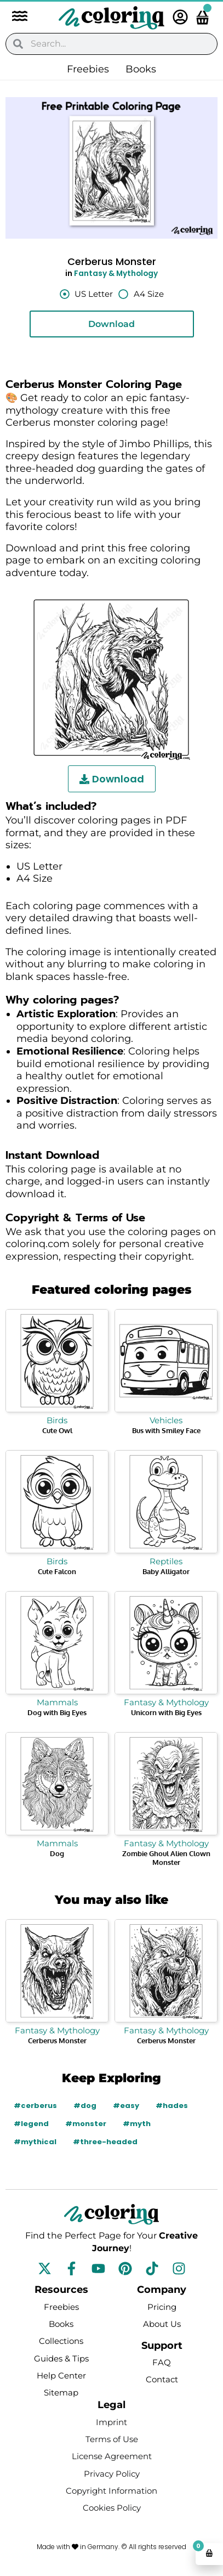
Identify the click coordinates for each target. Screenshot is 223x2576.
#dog (84, 2105)
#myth (137, 2123)
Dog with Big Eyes (57, 1712)
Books (140, 69)
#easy (126, 2105)
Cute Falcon (57, 1571)
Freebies (88, 69)
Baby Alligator (166, 1571)
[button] (14, 17)
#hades (172, 2105)
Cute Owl (57, 1430)
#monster (85, 2123)
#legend (31, 2123)
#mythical (35, 2142)
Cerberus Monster (57, 2040)
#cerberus (35, 2105)
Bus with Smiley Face (166, 1430)
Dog (57, 1853)
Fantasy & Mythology (116, 273)
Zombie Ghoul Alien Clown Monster (166, 1858)
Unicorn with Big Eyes (166, 1712)
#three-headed (105, 2142)
